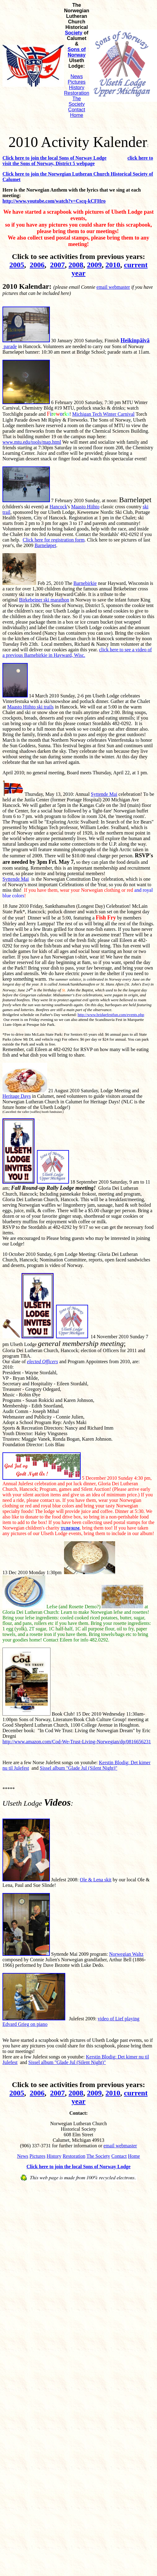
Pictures (77, 82)
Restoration (76, 93)
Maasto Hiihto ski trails (30, 706)
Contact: (78, 2113)
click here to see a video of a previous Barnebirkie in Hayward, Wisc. (77, 652)
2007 (57, 265)
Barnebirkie (85, 583)
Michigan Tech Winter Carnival (103, 414)
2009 (94, 265)
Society (74, 32)
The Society (77, 101)
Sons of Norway (77, 52)
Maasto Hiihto (85, 506)
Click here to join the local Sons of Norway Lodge (54, 158)
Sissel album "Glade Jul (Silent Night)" (78, 1768)
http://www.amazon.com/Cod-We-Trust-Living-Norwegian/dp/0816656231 (76, 1741)
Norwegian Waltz (126, 1954)
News (76, 76)
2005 (17, 265)
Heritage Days (16, 1096)
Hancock (58, 506)
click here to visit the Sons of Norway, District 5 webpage (77, 160)
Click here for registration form (54, 539)
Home (76, 115)
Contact (76, 109)
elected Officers (42, 1361)
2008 (76, 265)
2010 (113, 265)
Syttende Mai (104, 794)
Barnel (45, 545)
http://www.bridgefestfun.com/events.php (111, 1014)
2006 (37, 265)
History (76, 87)
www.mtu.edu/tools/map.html (31, 442)
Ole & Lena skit (95, 1879)
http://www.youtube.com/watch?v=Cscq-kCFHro (54, 201)
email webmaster (113, 287)
